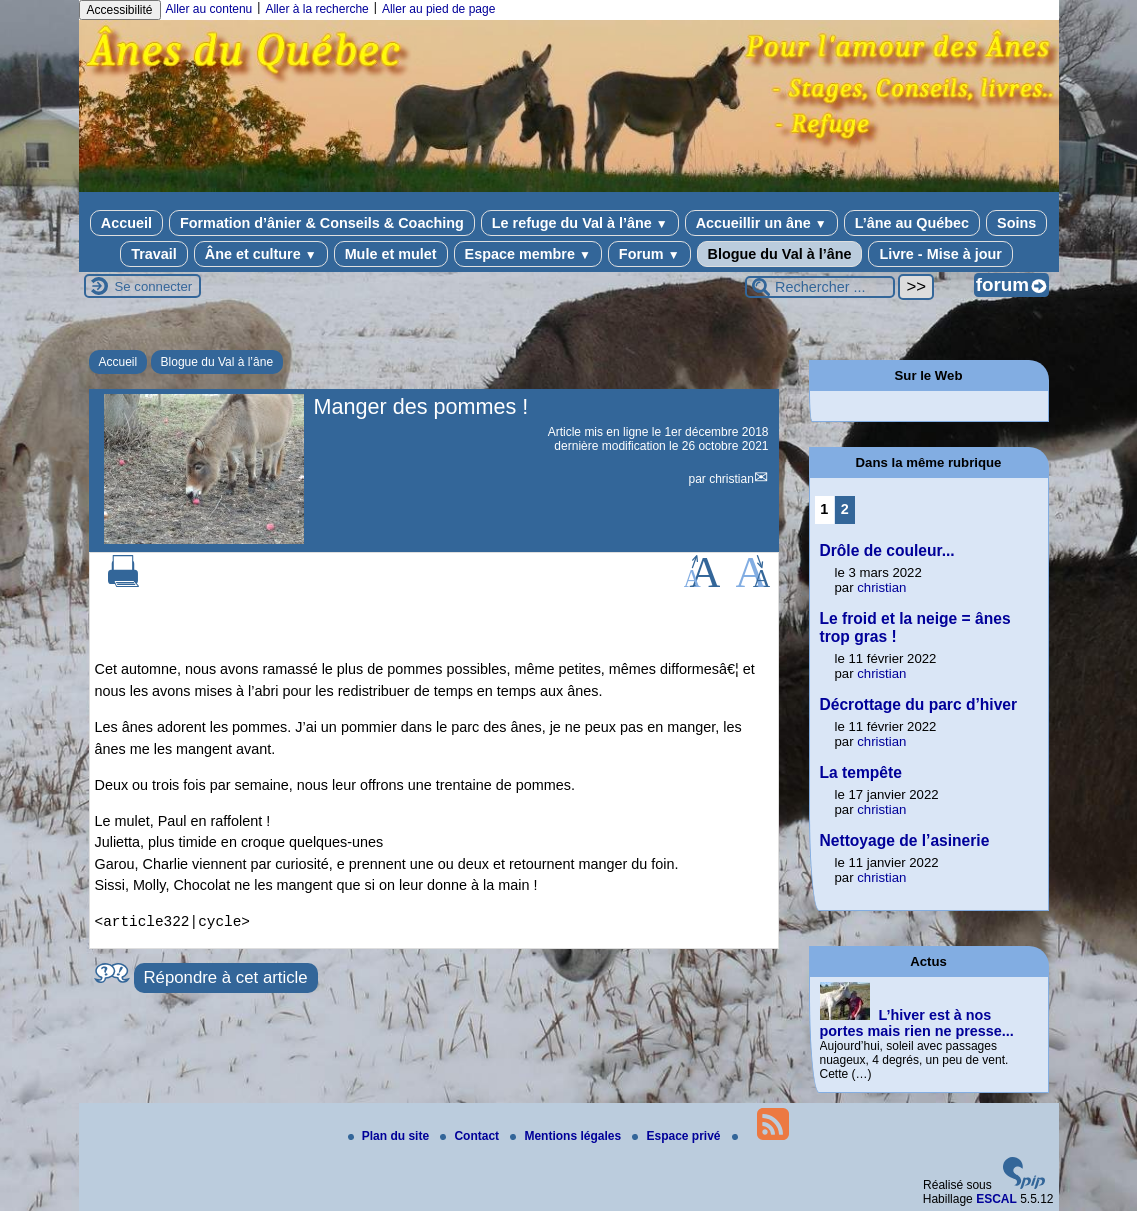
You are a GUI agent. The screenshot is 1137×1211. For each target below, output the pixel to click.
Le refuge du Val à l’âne (580, 223)
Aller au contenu (209, 9)
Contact (471, 1136)
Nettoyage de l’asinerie (905, 840)
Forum (649, 254)
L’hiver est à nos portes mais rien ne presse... (917, 1023)
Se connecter (154, 286)
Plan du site (390, 1136)
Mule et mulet (391, 254)
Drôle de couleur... (887, 550)
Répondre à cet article (226, 977)
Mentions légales (567, 1136)
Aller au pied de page (438, 9)
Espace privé (677, 1136)
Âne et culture (261, 254)
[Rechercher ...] (820, 287)
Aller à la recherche (316, 9)
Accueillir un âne (761, 223)
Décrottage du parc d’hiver (919, 704)
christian (731, 479)
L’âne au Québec (912, 223)
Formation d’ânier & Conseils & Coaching (322, 223)
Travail (154, 254)
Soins (1016, 223)
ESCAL (996, 1199)
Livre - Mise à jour (940, 254)
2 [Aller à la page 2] (845, 509)
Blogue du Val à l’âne (780, 254)
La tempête (861, 772)
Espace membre (528, 254)
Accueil (126, 223)
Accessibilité (120, 10)
